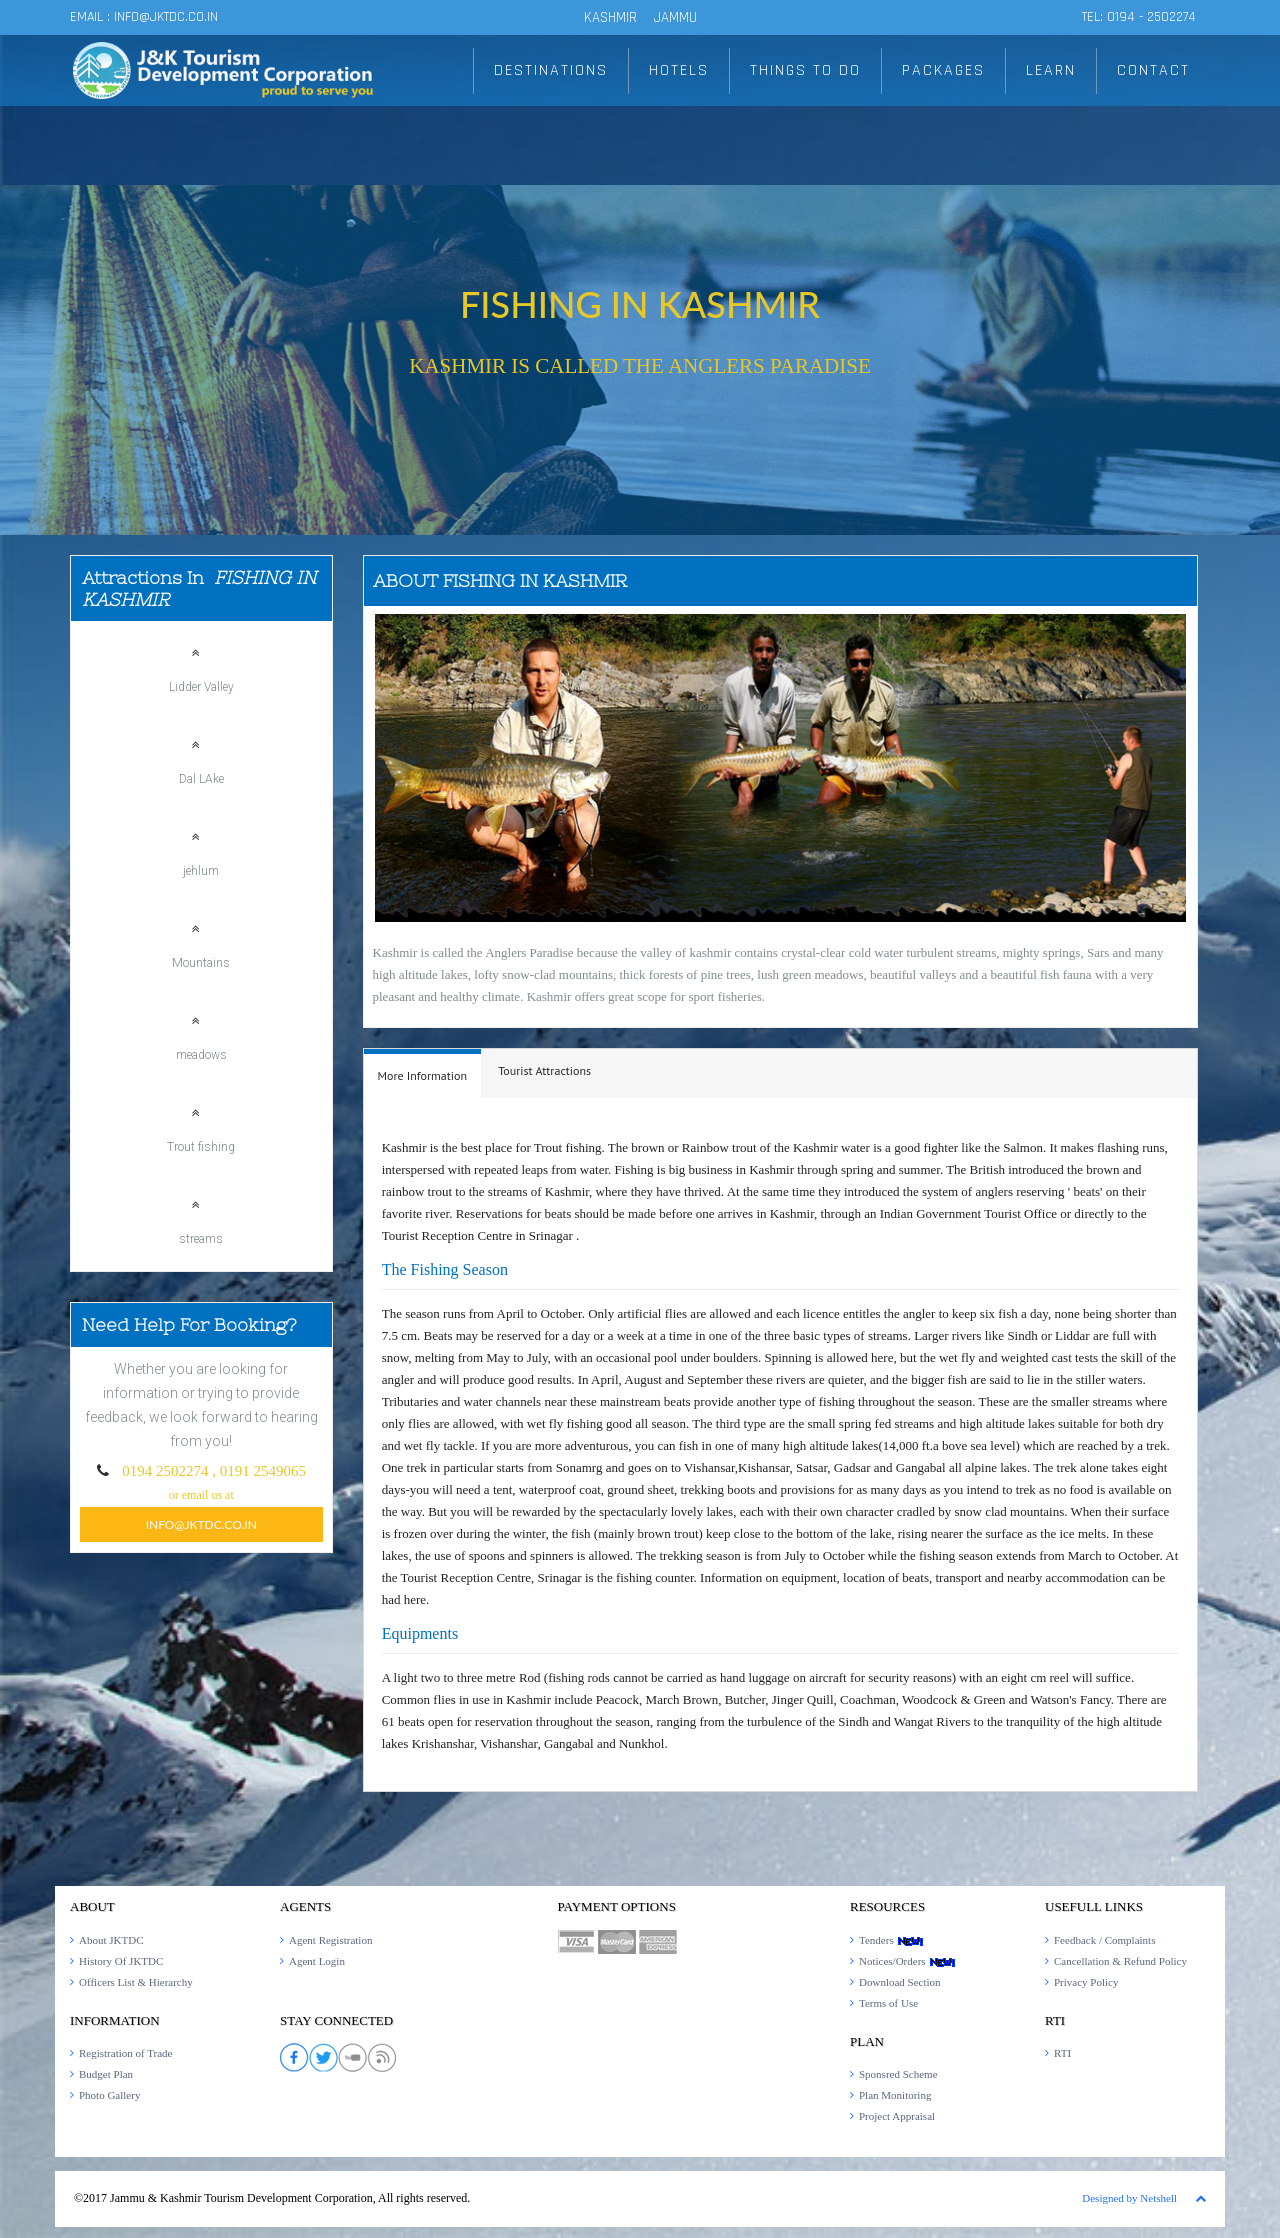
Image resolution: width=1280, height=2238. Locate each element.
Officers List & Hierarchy (136, 1982)
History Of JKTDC (121, 1961)
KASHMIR (610, 17)
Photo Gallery (109, 2095)
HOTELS (679, 70)
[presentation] (423, 1076)
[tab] (423, 1073)
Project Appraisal (897, 2116)
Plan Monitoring (895, 2095)
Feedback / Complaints (1104, 1940)
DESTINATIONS (551, 70)
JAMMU (675, 17)
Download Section (900, 1982)
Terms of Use (888, 2003)
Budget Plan (106, 2074)
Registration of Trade (126, 2053)
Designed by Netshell (1129, 2198)
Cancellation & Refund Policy (1120, 1961)
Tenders (891, 1940)
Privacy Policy (1086, 1982)
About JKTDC (111, 1940)
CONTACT (1153, 70)
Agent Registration (330, 1940)
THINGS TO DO (805, 70)
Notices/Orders (907, 1961)
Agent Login (317, 1961)
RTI (1062, 2053)
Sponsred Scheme (898, 2074)
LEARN (1051, 70)
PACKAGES (943, 70)
